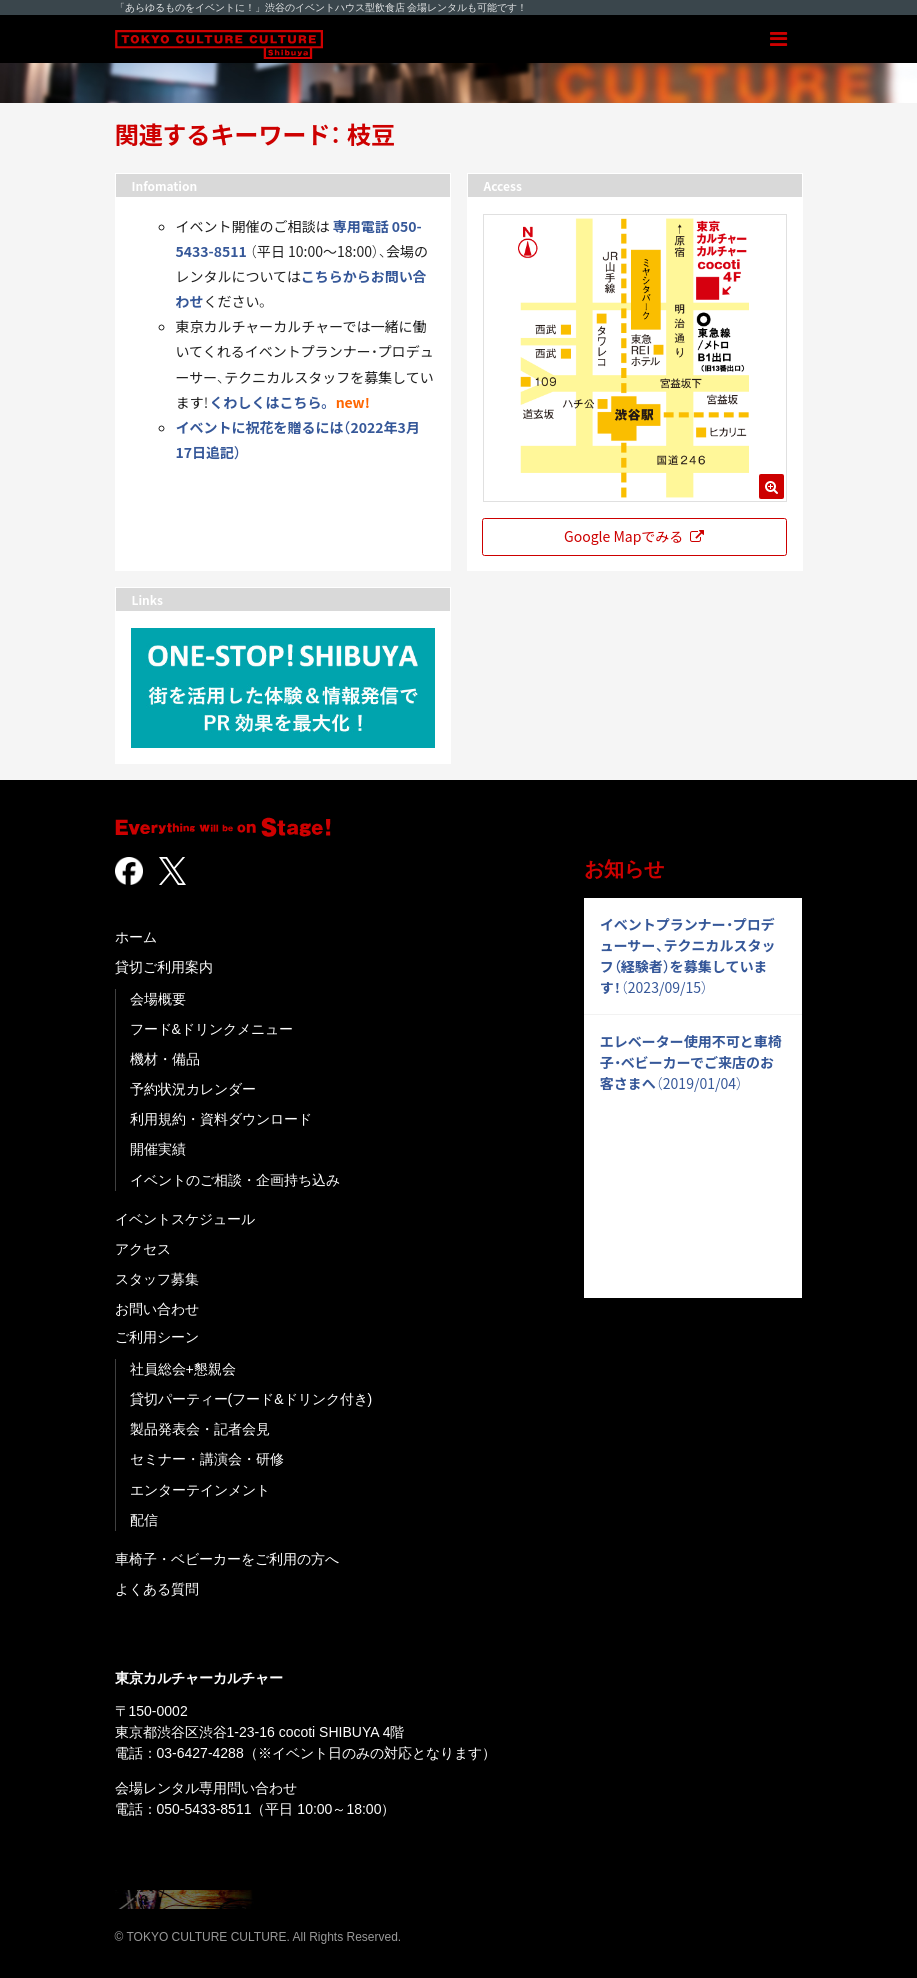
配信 (144, 1520)
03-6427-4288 (200, 1753)
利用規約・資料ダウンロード (221, 1119)
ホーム (136, 937)
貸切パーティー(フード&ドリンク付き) (251, 1399)
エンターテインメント (200, 1490)
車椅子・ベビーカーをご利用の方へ (227, 1559)
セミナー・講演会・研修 (207, 1459)
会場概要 (158, 999)
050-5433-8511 (204, 1809)
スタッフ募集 (157, 1279)
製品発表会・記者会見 (200, 1429)
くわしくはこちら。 (271, 402)
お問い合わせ (157, 1309)
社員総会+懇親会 (183, 1369)
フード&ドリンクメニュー (211, 1029)
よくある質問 (157, 1589)
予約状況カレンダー (193, 1089)
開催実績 (158, 1149)
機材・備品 (165, 1059)
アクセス (143, 1249)
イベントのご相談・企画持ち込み (235, 1180)
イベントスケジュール (185, 1219)
